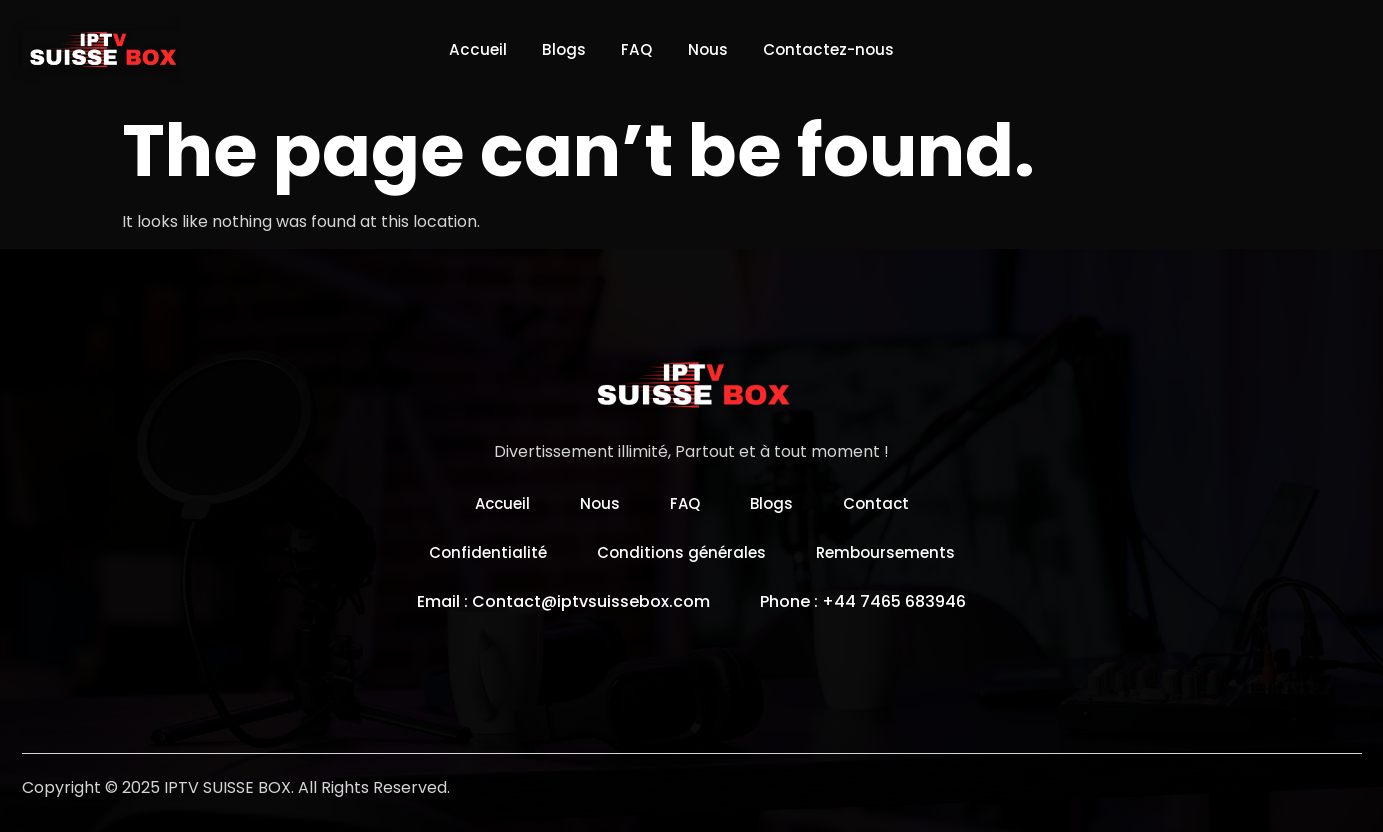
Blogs (556, 49)
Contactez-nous (840, 49)
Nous (711, 49)
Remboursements (890, 552)
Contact (880, 503)
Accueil (464, 49)
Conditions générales (680, 552)
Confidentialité (482, 552)
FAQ (635, 49)
